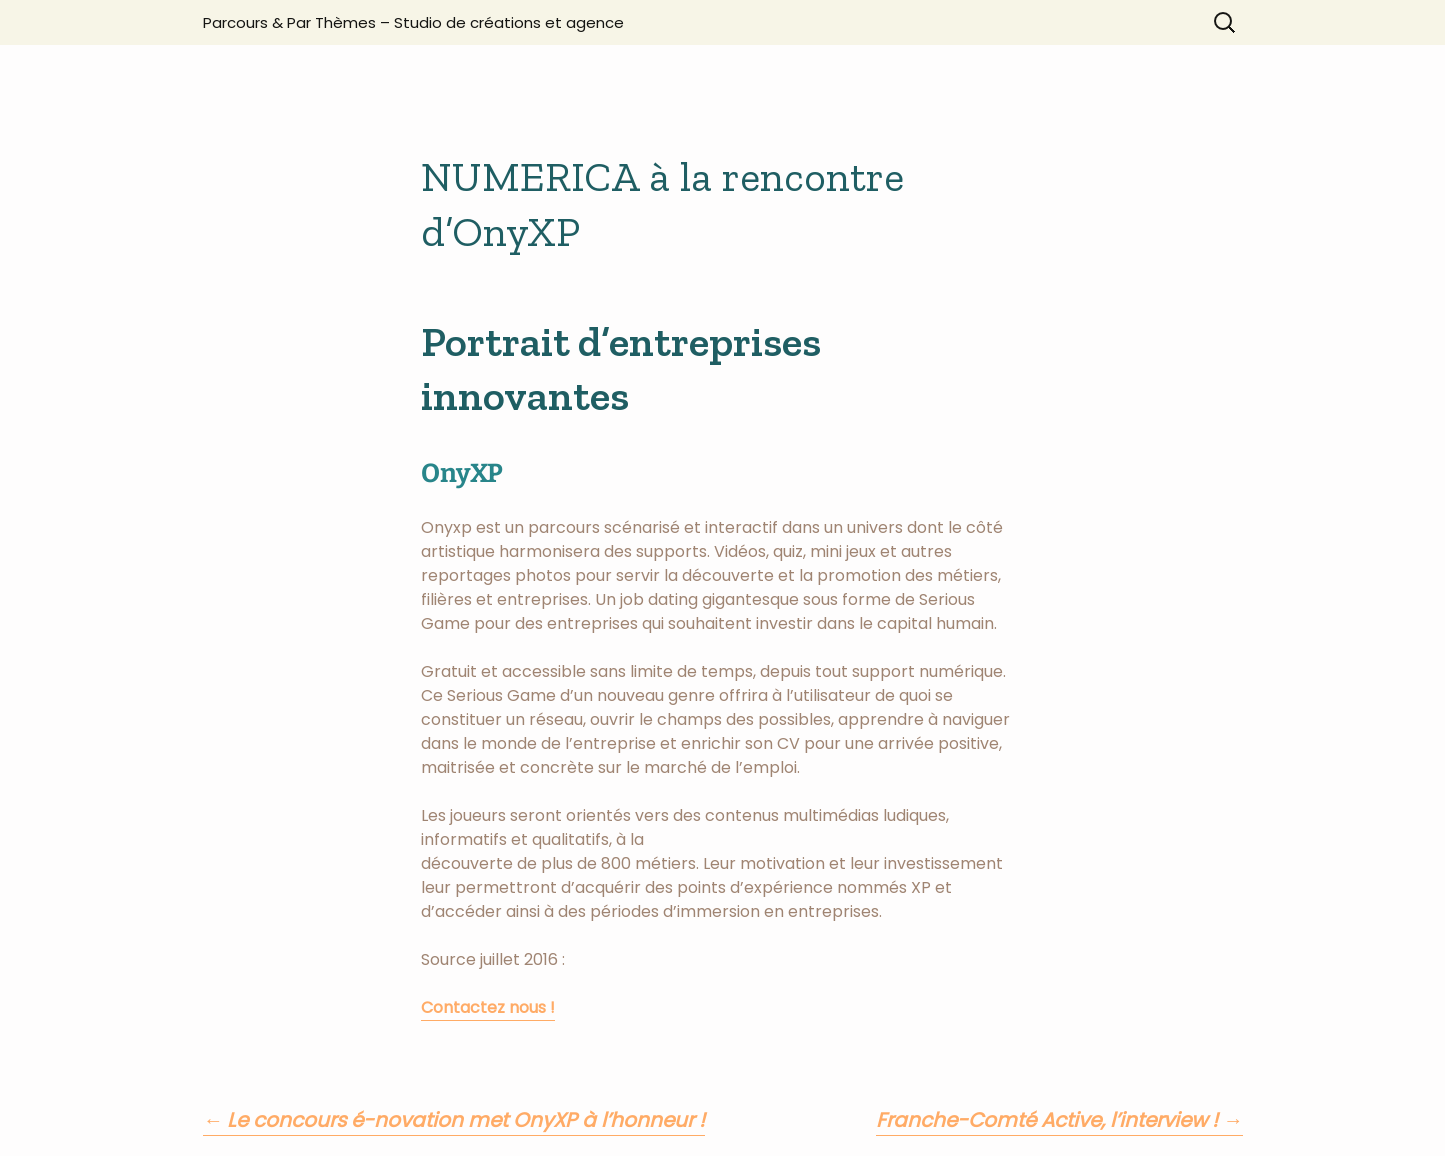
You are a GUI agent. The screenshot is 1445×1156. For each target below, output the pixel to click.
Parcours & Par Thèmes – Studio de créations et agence (413, 22)
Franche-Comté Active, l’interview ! (1059, 1120)
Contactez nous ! (488, 1007)
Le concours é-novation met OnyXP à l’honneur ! (454, 1120)
